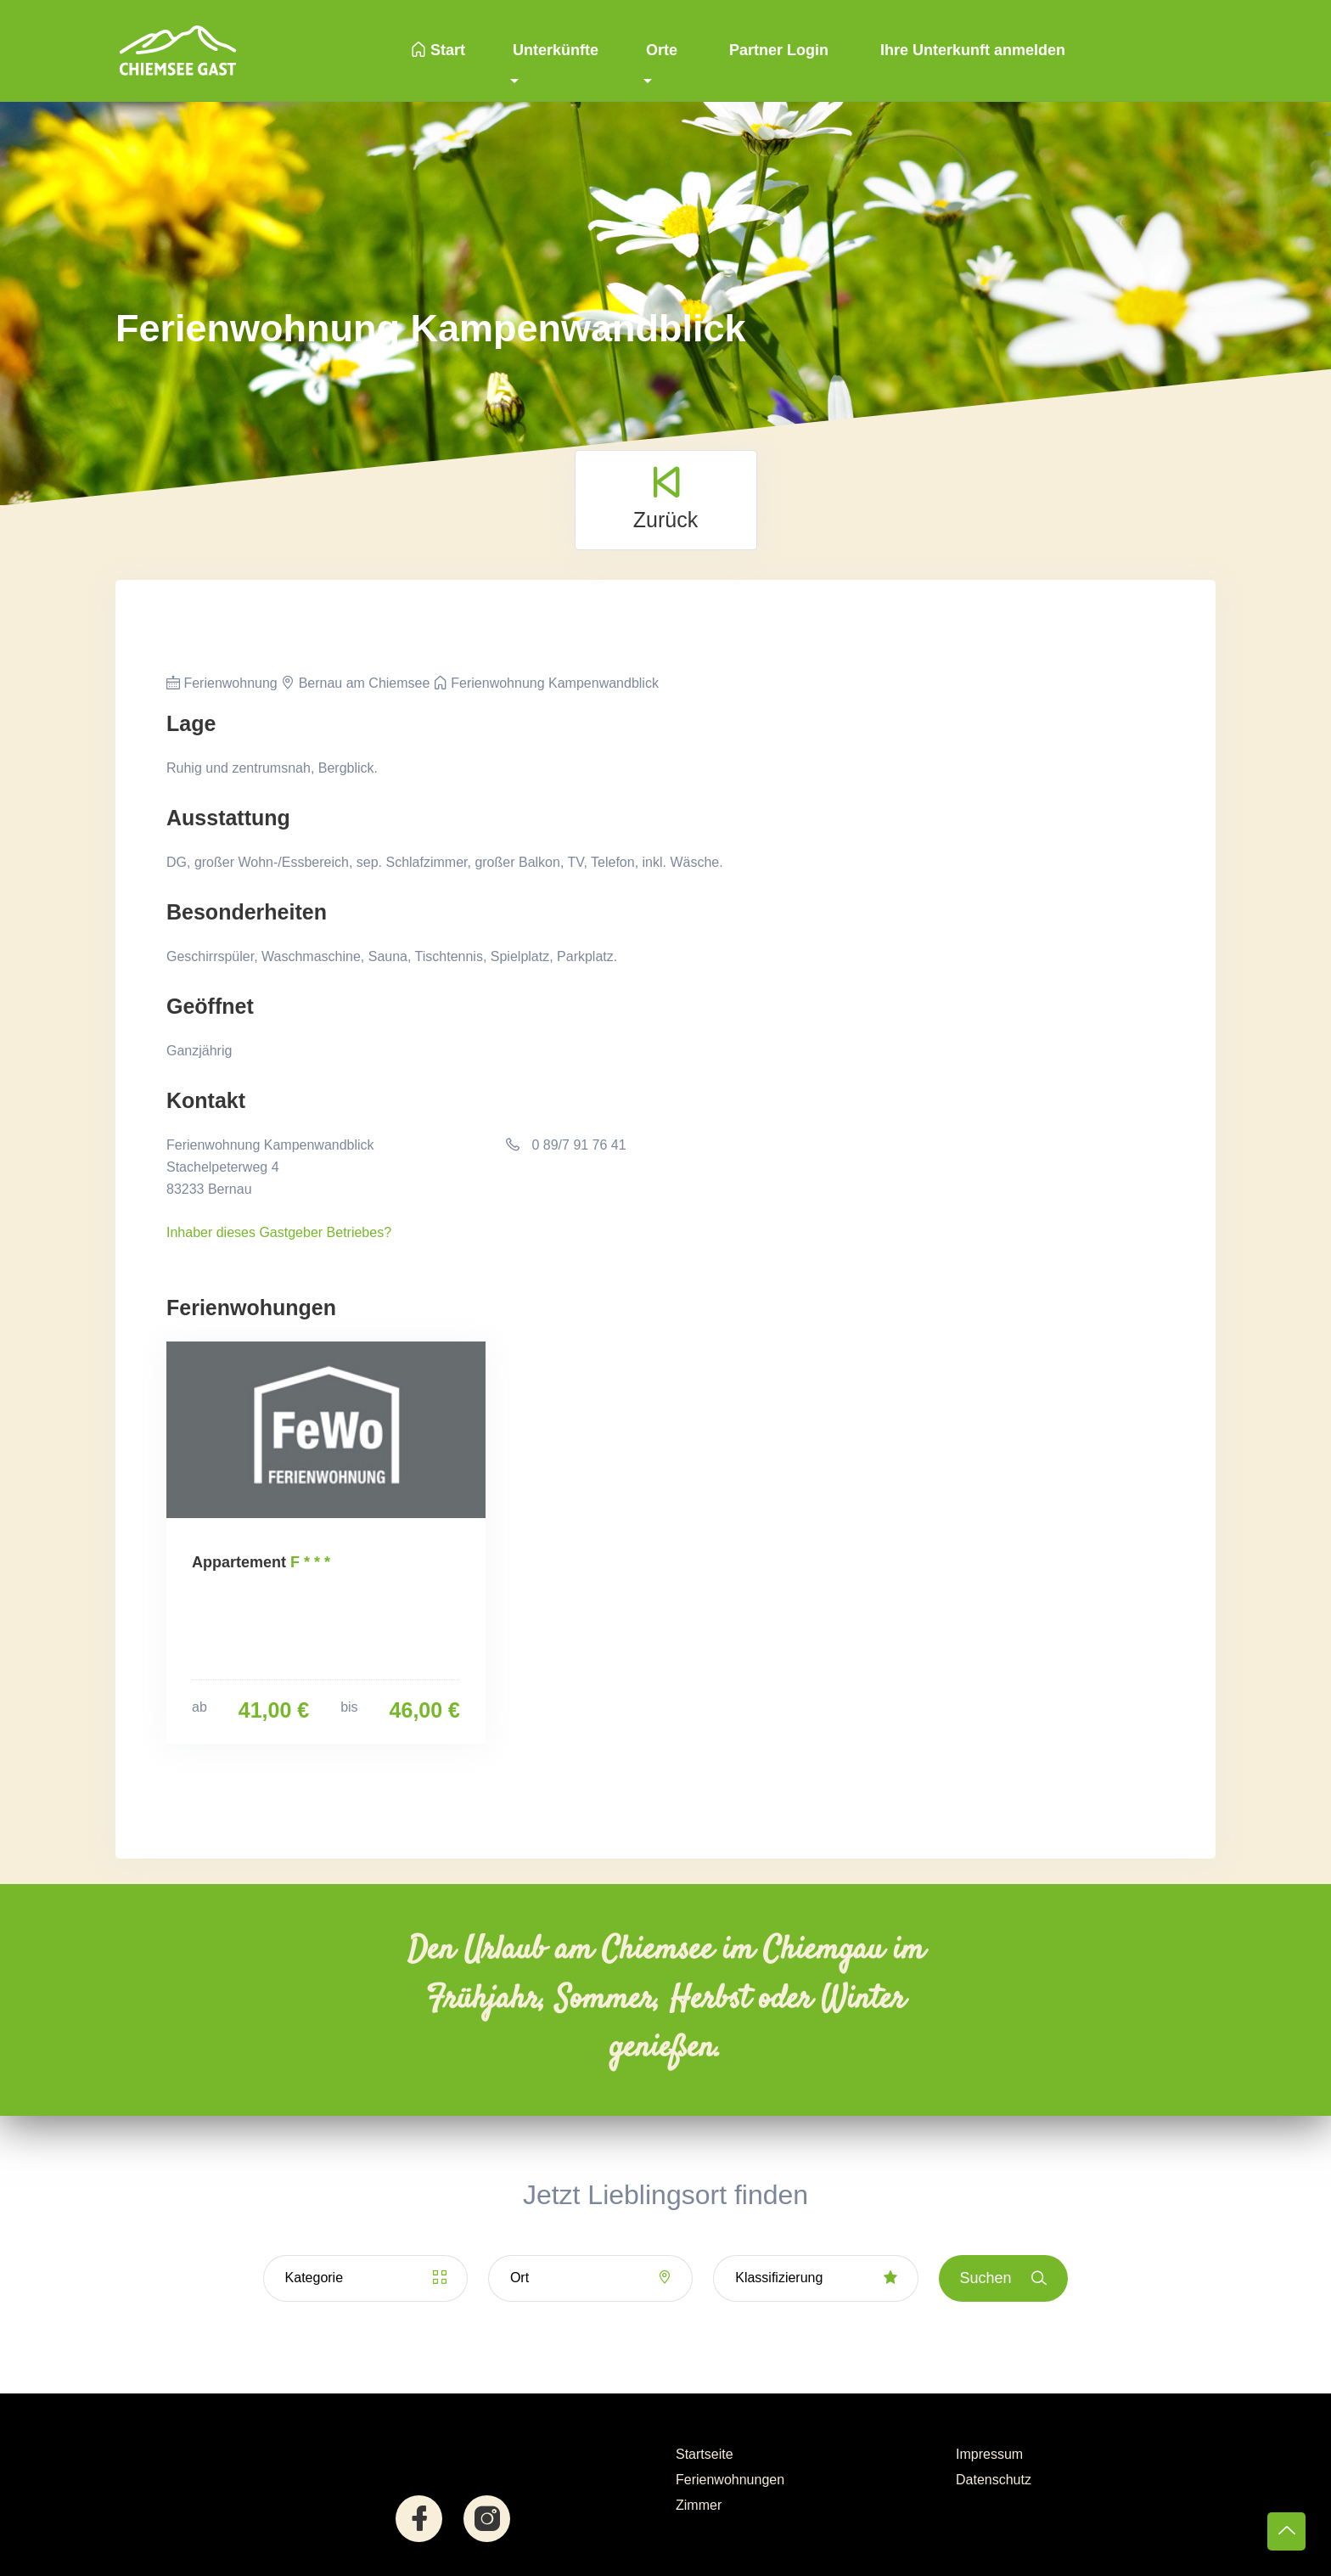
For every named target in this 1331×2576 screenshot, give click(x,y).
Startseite (704, 2454)
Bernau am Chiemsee (355, 683)
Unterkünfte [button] (555, 50)
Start (438, 50)
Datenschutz (993, 2479)
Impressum (989, 2454)
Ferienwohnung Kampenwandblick (546, 683)
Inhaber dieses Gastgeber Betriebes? (278, 1232)
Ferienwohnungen (730, 2479)
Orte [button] (661, 50)
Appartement (239, 1562)
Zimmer (699, 2505)
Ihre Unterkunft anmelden (970, 50)
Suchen (1003, 2278)
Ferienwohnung (222, 683)
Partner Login (776, 50)
